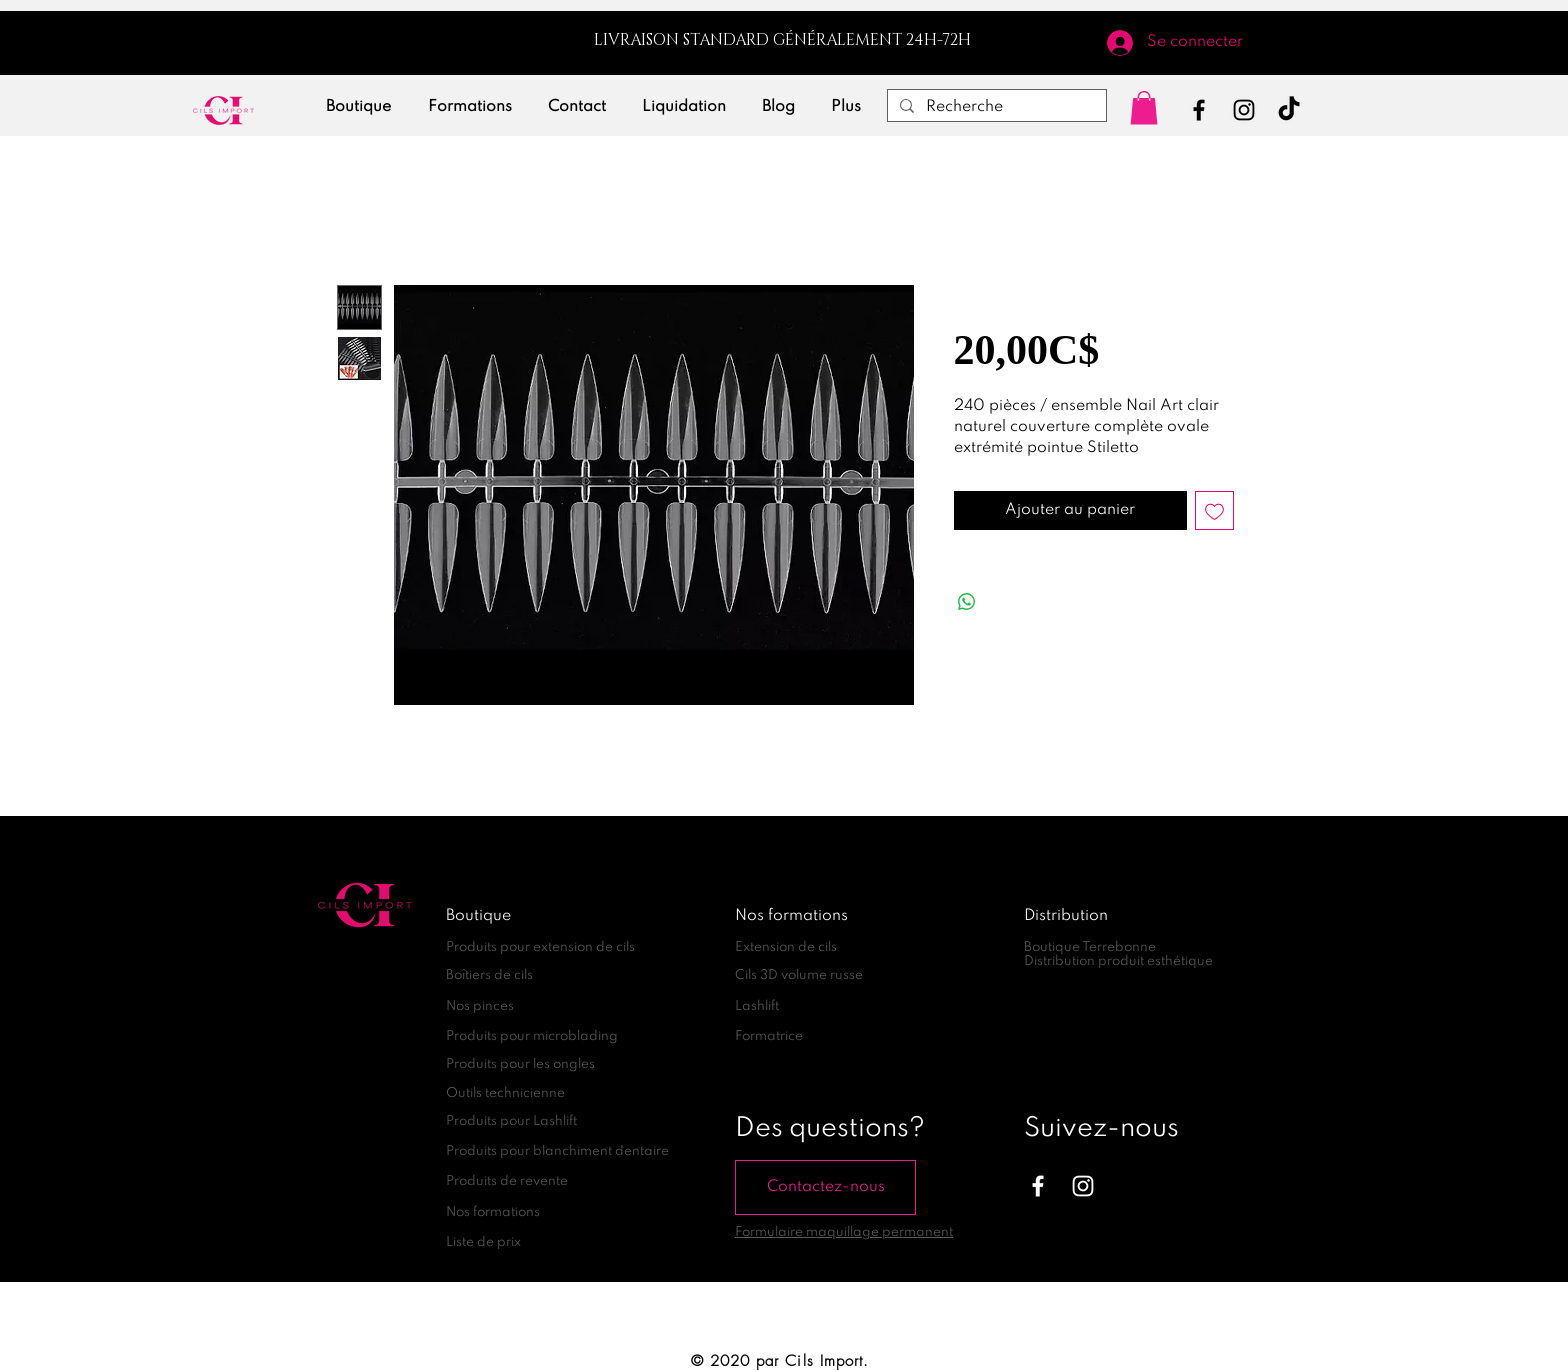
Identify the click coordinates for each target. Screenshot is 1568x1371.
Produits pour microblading (532, 1036)
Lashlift (757, 1006)
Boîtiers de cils (489, 975)
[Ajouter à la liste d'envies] (1214, 510)
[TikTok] (1289, 110)
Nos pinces (480, 1006)
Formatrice (769, 1036)
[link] (1144, 107)
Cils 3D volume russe (799, 975)
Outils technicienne (505, 1093)
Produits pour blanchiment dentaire (557, 1151)
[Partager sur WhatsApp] (967, 602)
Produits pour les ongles (520, 1064)
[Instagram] (1244, 110)
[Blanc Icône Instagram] (1083, 1186)
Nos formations (493, 1212)
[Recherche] (995, 108)
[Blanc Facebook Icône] (1038, 1186)
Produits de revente (507, 1181)
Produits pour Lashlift (511, 1121)
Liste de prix (483, 1242)
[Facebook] (1199, 110)
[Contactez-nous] (825, 1187)
